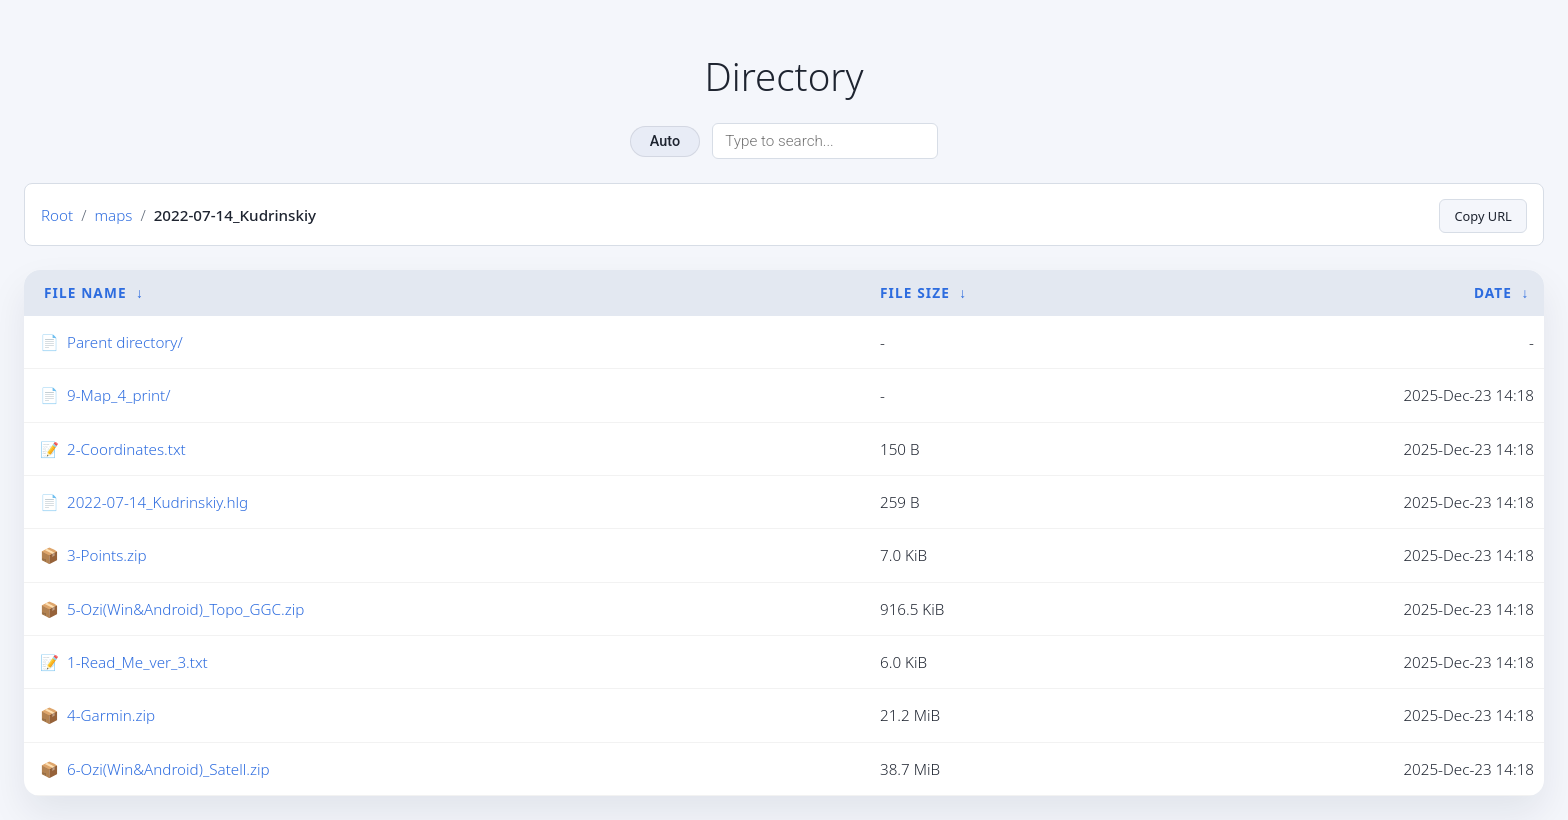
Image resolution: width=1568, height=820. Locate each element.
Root (57, 215)
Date (1493, 292)
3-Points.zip (107, 556)
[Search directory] (825, 141)
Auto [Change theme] (665, 141)
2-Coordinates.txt (126, 449)
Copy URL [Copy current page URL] (1479, 214)
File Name (85, 292)
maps (113, 215)
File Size (915, 292)
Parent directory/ (125, 342)
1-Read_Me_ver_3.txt (137, 662)
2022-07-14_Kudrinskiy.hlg (157, 502)
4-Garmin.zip (111, 716)
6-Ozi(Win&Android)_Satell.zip (168, 769)
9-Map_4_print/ (118, 396)
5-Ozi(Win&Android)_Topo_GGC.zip (185, 609)
